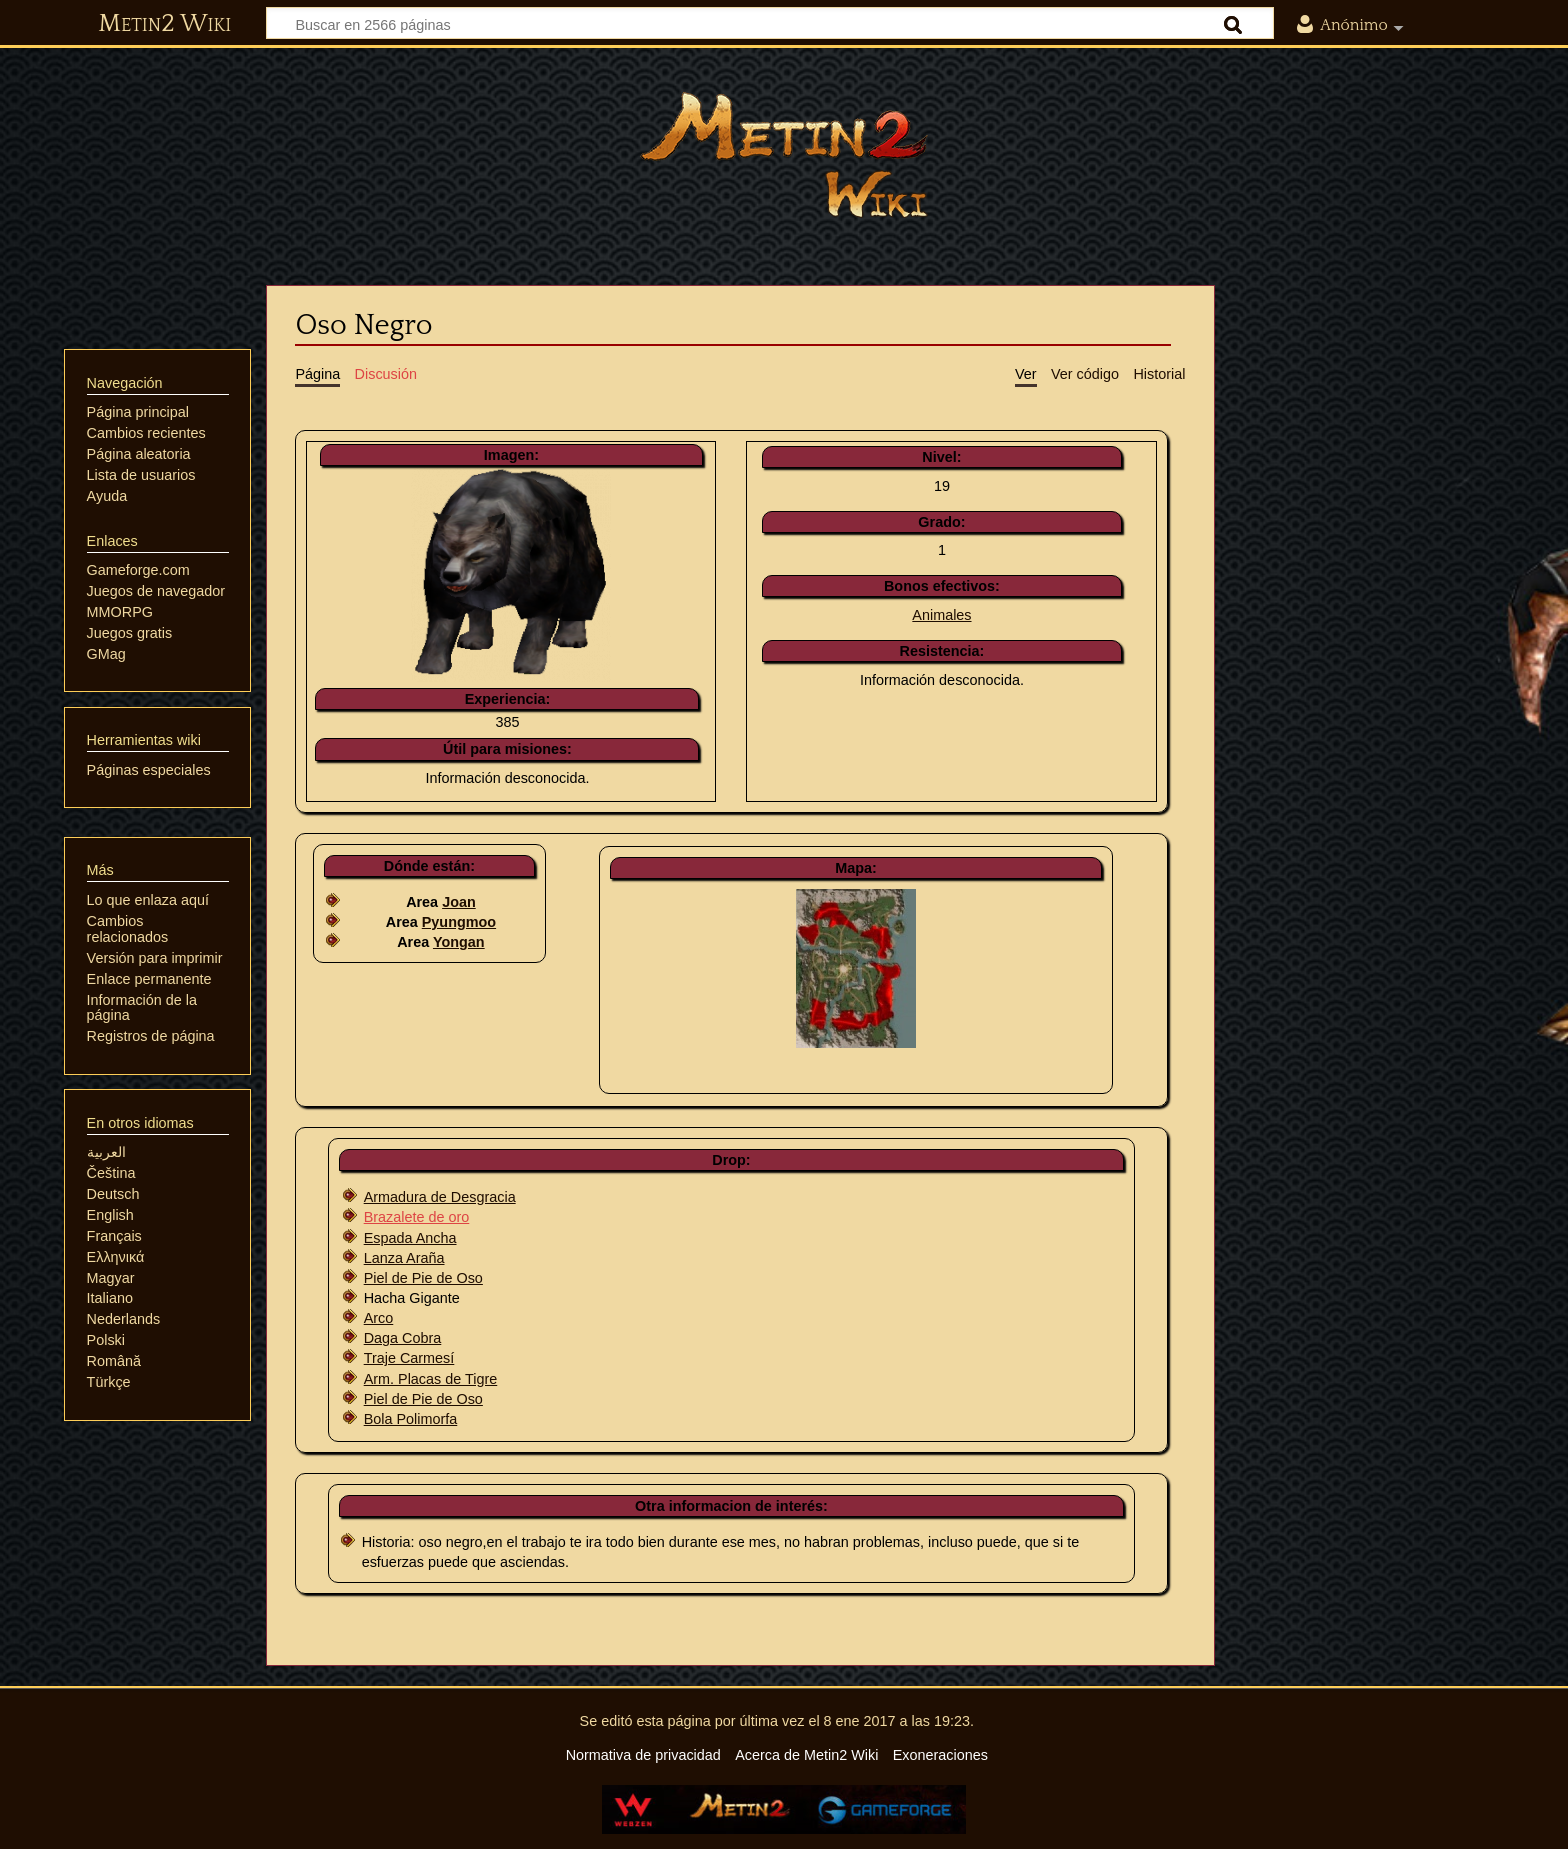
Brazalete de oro (417, 1217)
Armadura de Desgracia (440, 1197)
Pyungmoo (459, 922)
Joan (459, 902)
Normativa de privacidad (643, 1755)
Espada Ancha (410, 1238)
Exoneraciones (940, 1755)
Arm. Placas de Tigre (431, 1379)
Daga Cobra (403, 1338)
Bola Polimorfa (411, 1419)
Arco (379, 1318)
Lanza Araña (404, 1258)
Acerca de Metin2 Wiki (806, 1755)
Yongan (459, 942)
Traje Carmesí (409, 1358)
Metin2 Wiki (164, 24)
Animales (941, 615)
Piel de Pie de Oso (423, 1278)
